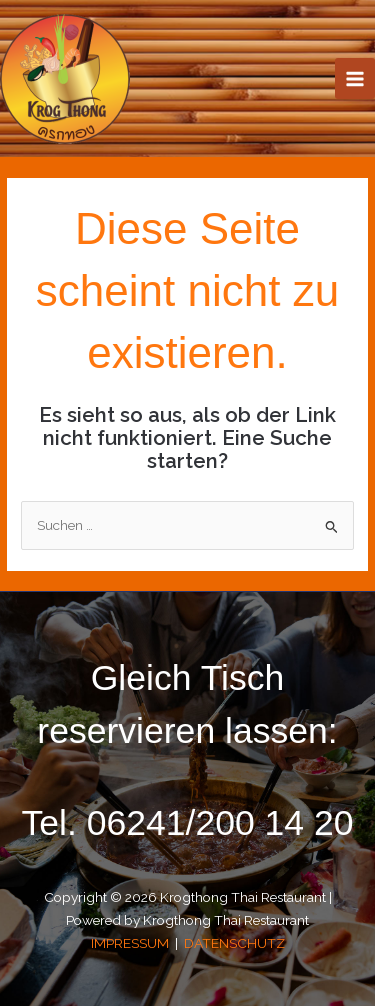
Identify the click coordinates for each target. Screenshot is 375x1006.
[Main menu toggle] (355, 78)
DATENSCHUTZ (234, 943)
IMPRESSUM (131, 943)
